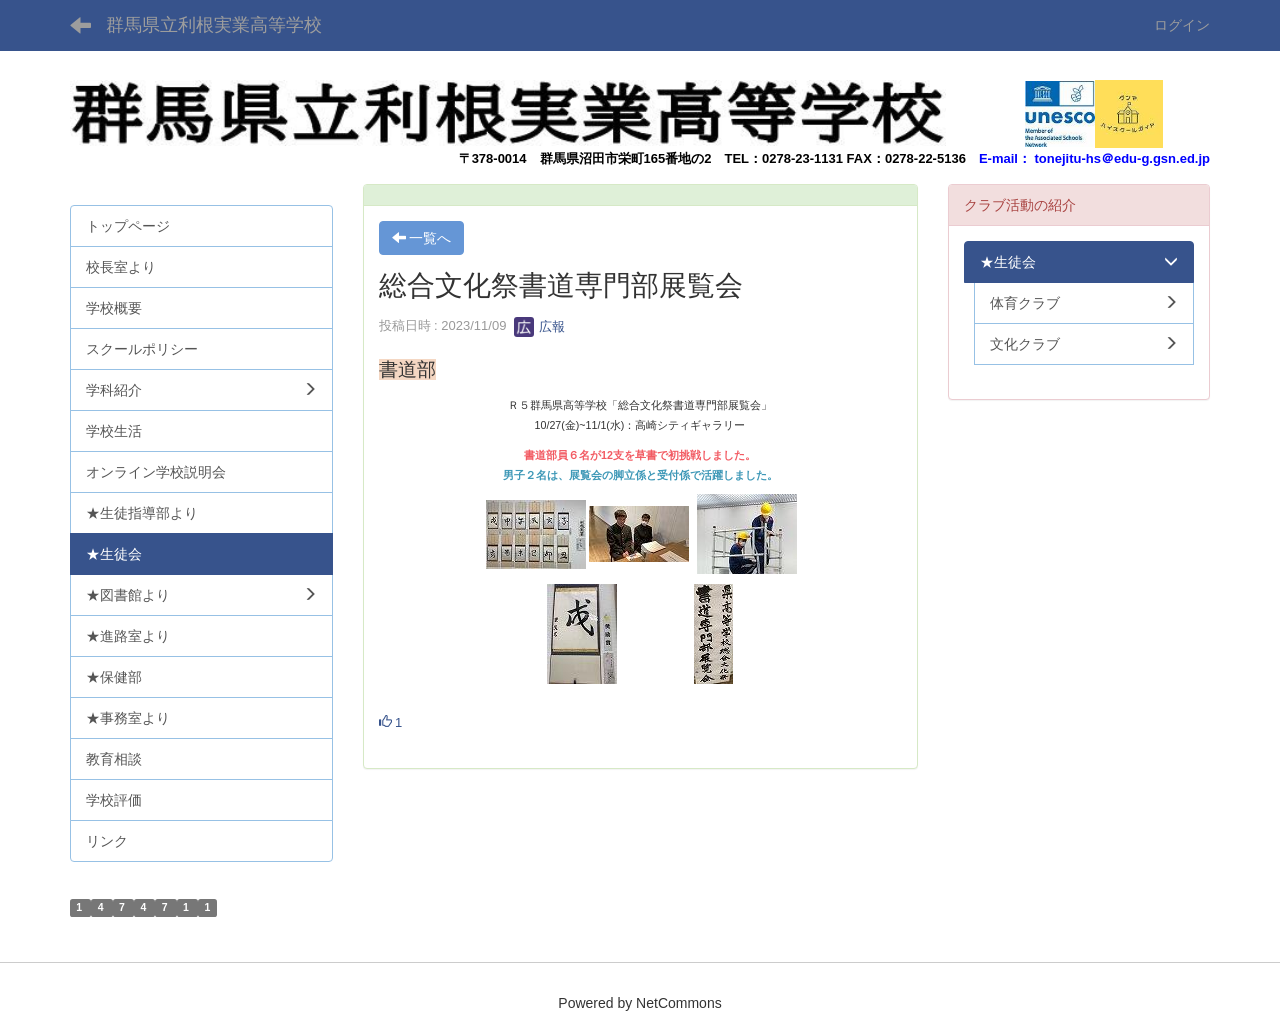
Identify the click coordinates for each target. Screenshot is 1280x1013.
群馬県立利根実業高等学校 (214, 25)
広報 (540, 326)
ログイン (1182, 25)
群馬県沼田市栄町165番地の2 (626, 158)
